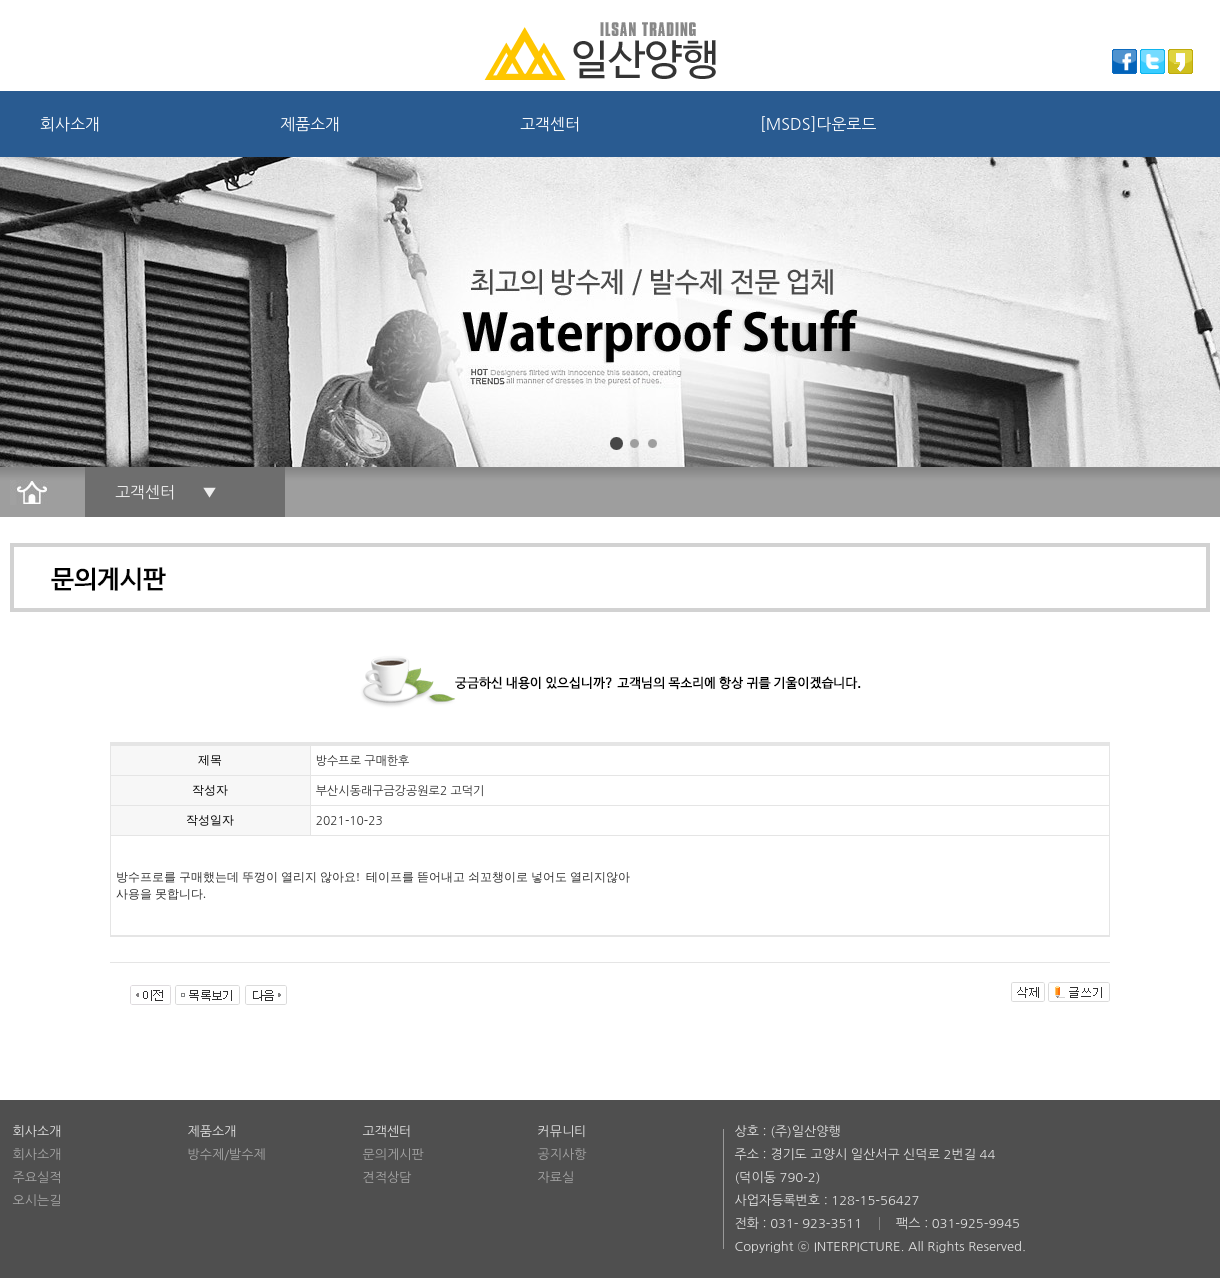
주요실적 (37, 1177)
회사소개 (70, 124)
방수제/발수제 (227, 1154)
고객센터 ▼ (166, 492)
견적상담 (387, 1177)
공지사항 (562, 1154)
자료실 (556, 1177)
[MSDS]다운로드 (818, 124)
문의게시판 (393, 1154)
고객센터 (550, 124)
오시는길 (37, 1200)
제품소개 (310, 124)
